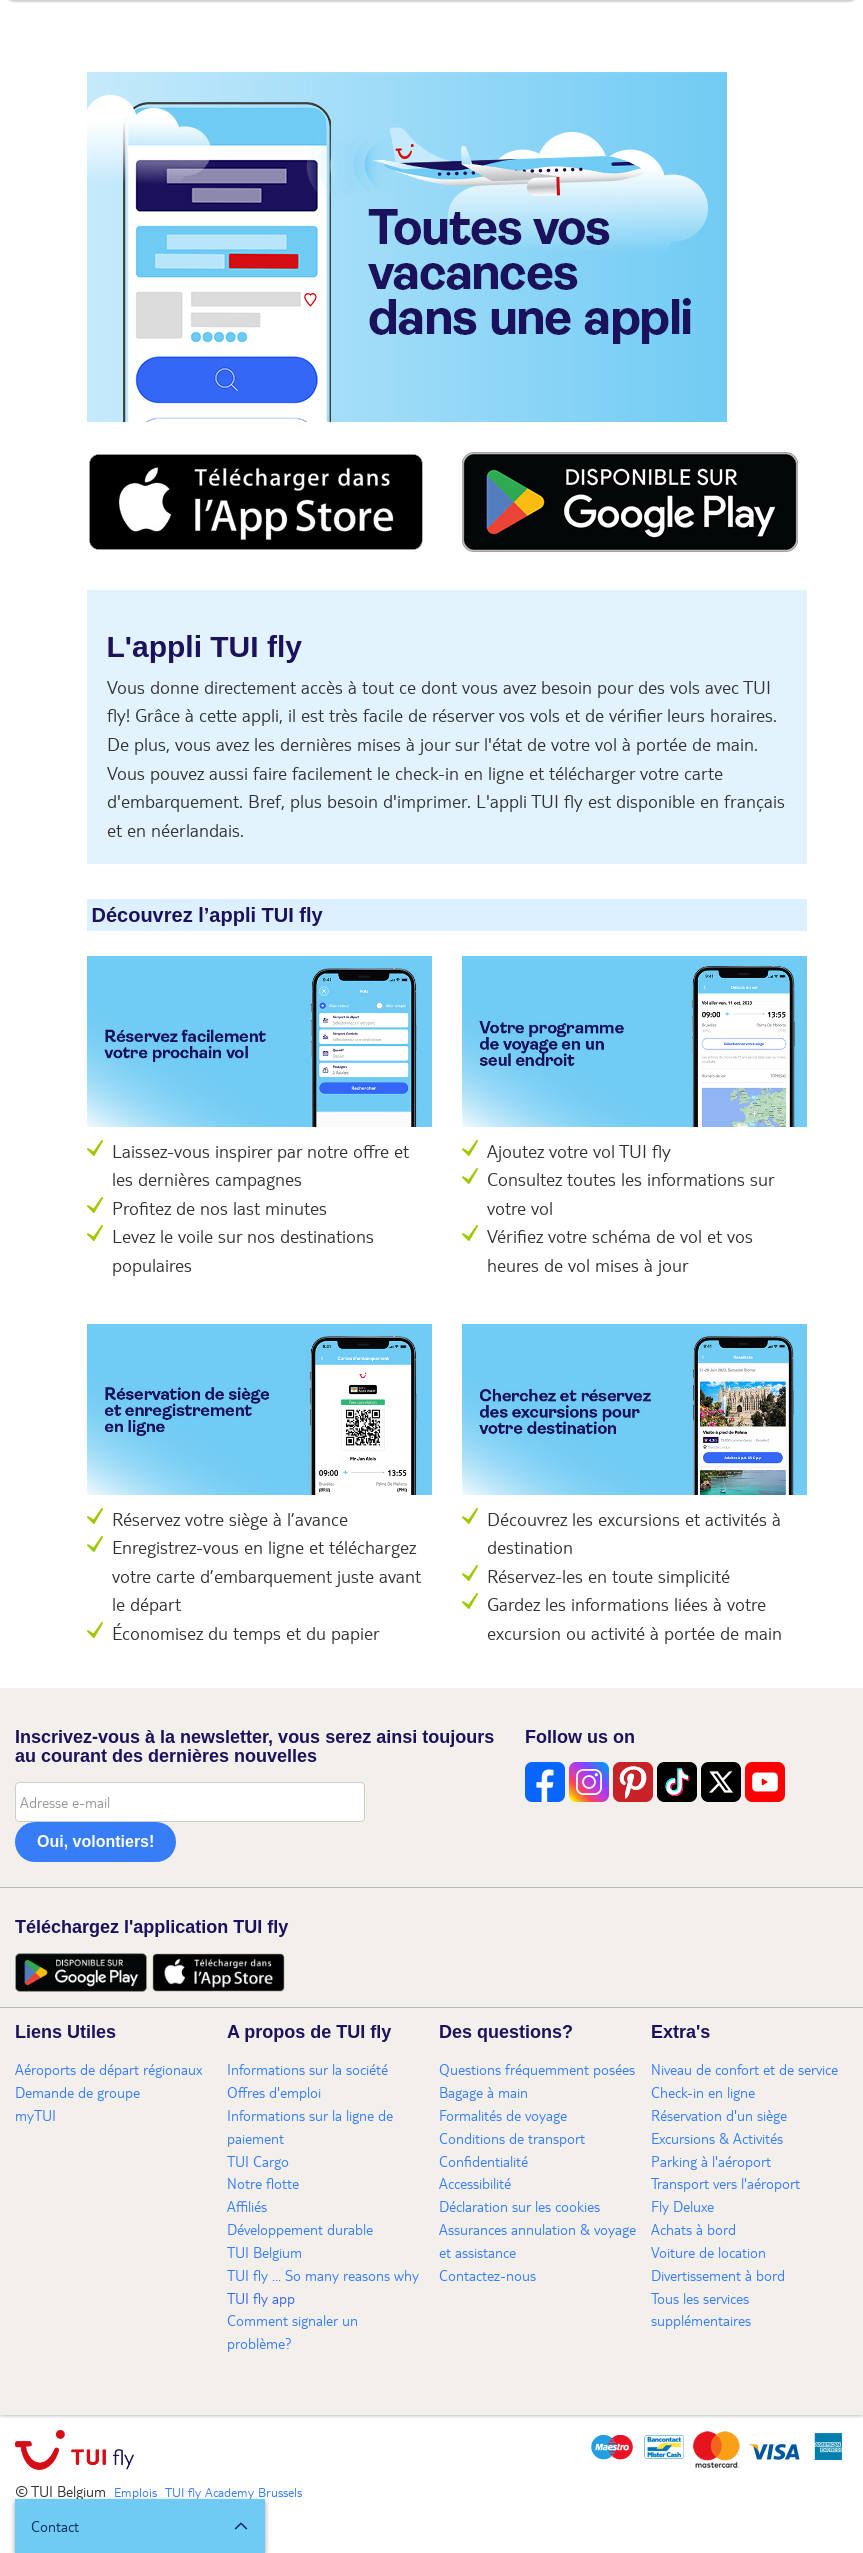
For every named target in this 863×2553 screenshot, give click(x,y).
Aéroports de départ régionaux (108, 2069)
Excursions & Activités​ (717, 2138)
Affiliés (247, 2206)
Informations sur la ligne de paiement (310, 2126)
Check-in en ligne (703, 2092)
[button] (140, 2526)
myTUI (35, 2115)
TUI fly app (261, 2298)
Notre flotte (263, 2183)
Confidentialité (483, 2161)
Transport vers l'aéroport (725, 2183)
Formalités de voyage (503, 2115)
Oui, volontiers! (95, 1841)
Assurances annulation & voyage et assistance (537, 2240)
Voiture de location (708, 2252)
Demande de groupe (77, 2092)
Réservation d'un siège (719, 2115)
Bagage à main (483, 2092)
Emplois (135, 2492)
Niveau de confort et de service (744, 2069)
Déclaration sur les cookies (519, 2206)
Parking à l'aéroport (711, 2161)
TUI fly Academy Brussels (233, 2492)
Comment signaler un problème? (292, 2331)
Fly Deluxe (682, 2206)
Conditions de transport (512, 2138)
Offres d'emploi (274, 2092)
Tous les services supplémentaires (701, 2309)
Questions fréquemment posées (537, 2069)
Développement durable (300, 2229)
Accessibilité (475, 2183)
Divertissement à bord (718, 2275)
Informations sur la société (307, 2069)
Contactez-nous (487, 2275)
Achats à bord (693, 2229)
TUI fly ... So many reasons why (323, 2275)
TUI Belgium (264, 2252)
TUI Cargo (258, 2161)
